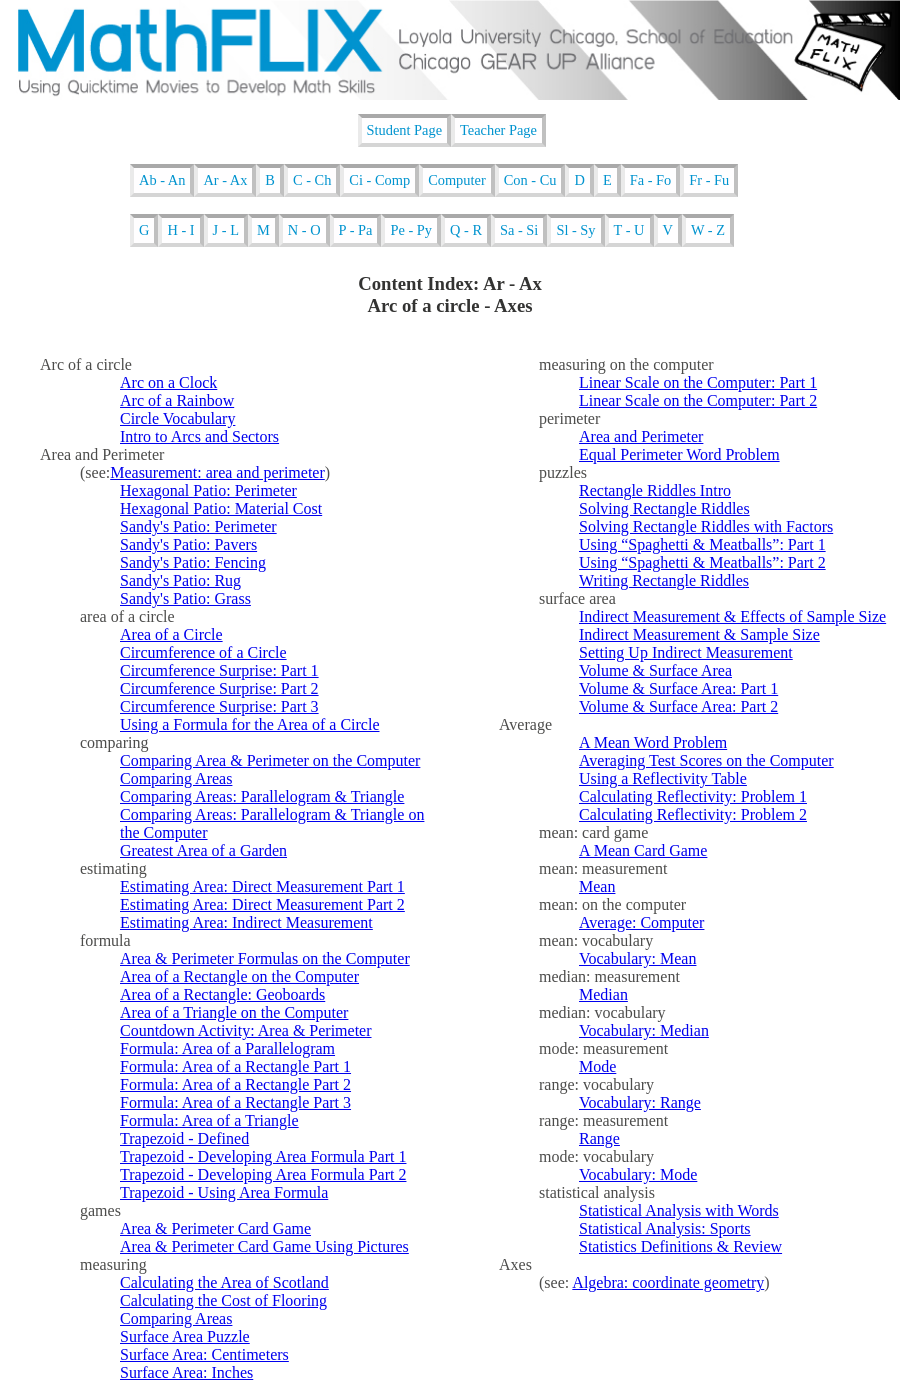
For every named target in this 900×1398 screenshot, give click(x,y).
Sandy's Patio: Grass (185, 598)
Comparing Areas (176, 778)
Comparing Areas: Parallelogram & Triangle (262, 796)
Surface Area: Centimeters (204, 1354)
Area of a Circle (171, 634)
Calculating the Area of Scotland (224, 1282)
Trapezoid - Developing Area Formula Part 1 (263, 1156)
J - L (226, 230)
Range (599, 1138)
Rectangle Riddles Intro (655, 490)
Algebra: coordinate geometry (668, 1282)
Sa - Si (519, 230)
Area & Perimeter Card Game (215, 1228)
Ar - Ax (225, 180)
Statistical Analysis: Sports (665, 1228)
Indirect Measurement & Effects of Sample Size (732, 616)
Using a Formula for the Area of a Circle (249, 724)
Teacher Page (498, 130)
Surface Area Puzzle (185, 1336)
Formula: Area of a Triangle (209, 1120)
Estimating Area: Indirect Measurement (246, 922)
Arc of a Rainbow (177, 400)
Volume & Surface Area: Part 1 (678, 688)
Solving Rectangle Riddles (664, 508)
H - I (180, 230)
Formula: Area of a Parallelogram (227, 1048)
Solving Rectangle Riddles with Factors (706, 526)
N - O (304, 230)
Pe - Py (411, 230)
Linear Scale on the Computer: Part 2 (698, 400)
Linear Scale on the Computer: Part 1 (698, 382)
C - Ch (312, 180)
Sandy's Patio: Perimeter (198, 526)
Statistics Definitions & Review (680, 1246)
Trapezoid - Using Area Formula (224, 1192)
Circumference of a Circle (203, 652)
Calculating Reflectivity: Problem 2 (693, 814)
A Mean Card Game (643, 850)
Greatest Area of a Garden (203, 850)
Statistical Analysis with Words (679, 1210)
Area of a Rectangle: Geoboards (222, 994)
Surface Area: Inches (186, 1372)
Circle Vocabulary (177, 418)
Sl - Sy (575, 230)
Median (603, 994)
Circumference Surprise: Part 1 (219, 670)
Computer (457, 180)
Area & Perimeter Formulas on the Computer (265, 958)
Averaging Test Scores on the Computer (706, 760)
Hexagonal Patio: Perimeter (208, 490)
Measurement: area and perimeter (217, 472)
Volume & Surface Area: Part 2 (678, 706)
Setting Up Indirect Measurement (686, 652)
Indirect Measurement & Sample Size (699, 634)
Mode (597, 1066)
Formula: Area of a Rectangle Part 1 (235, 1066)
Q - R (466, 230)
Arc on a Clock (168, 382)
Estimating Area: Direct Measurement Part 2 (262, 904)
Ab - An (162, 180)
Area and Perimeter (641, 436)
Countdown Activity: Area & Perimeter (246, 1030)
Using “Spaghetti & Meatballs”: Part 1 (702, 544)
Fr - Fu (709, 180)
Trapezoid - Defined (184, 1138)
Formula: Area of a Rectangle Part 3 (235, 1102)
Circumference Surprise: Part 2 (219, 688)
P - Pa (356, 230)
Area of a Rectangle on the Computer (239, 976)
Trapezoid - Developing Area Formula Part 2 (263, 1174)
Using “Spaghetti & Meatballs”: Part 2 (702, 562)
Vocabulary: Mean (637, 958)
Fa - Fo (651, 180)
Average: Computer (641, 922)
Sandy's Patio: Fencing (193, 562)
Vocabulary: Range (640, 1102)
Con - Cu (530, 180)
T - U (629, 230)
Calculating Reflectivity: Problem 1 (693, 796)
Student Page (405, 130)
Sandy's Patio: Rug (180, 580)
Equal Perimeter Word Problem (679, 454)
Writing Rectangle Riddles (664, 580)
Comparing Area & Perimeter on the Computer (270, 760)
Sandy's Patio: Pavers (188, 544)
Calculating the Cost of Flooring (223, 1300)
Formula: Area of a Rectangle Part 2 (235, 1084)
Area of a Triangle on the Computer (234, 1012)
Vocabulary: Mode (638, 1174)
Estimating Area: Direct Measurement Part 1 (262, 886)
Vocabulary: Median (644, 1030)
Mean (597, 886)
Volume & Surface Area (655, 670)
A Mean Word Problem (653, 742)
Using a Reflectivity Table (663, 778)
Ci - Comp (379, 180)
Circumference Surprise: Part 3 (219, 706)
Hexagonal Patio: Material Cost (221, 508)
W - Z (708, 230)
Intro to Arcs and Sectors (199, 436)
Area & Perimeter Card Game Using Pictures (264, 1246)
